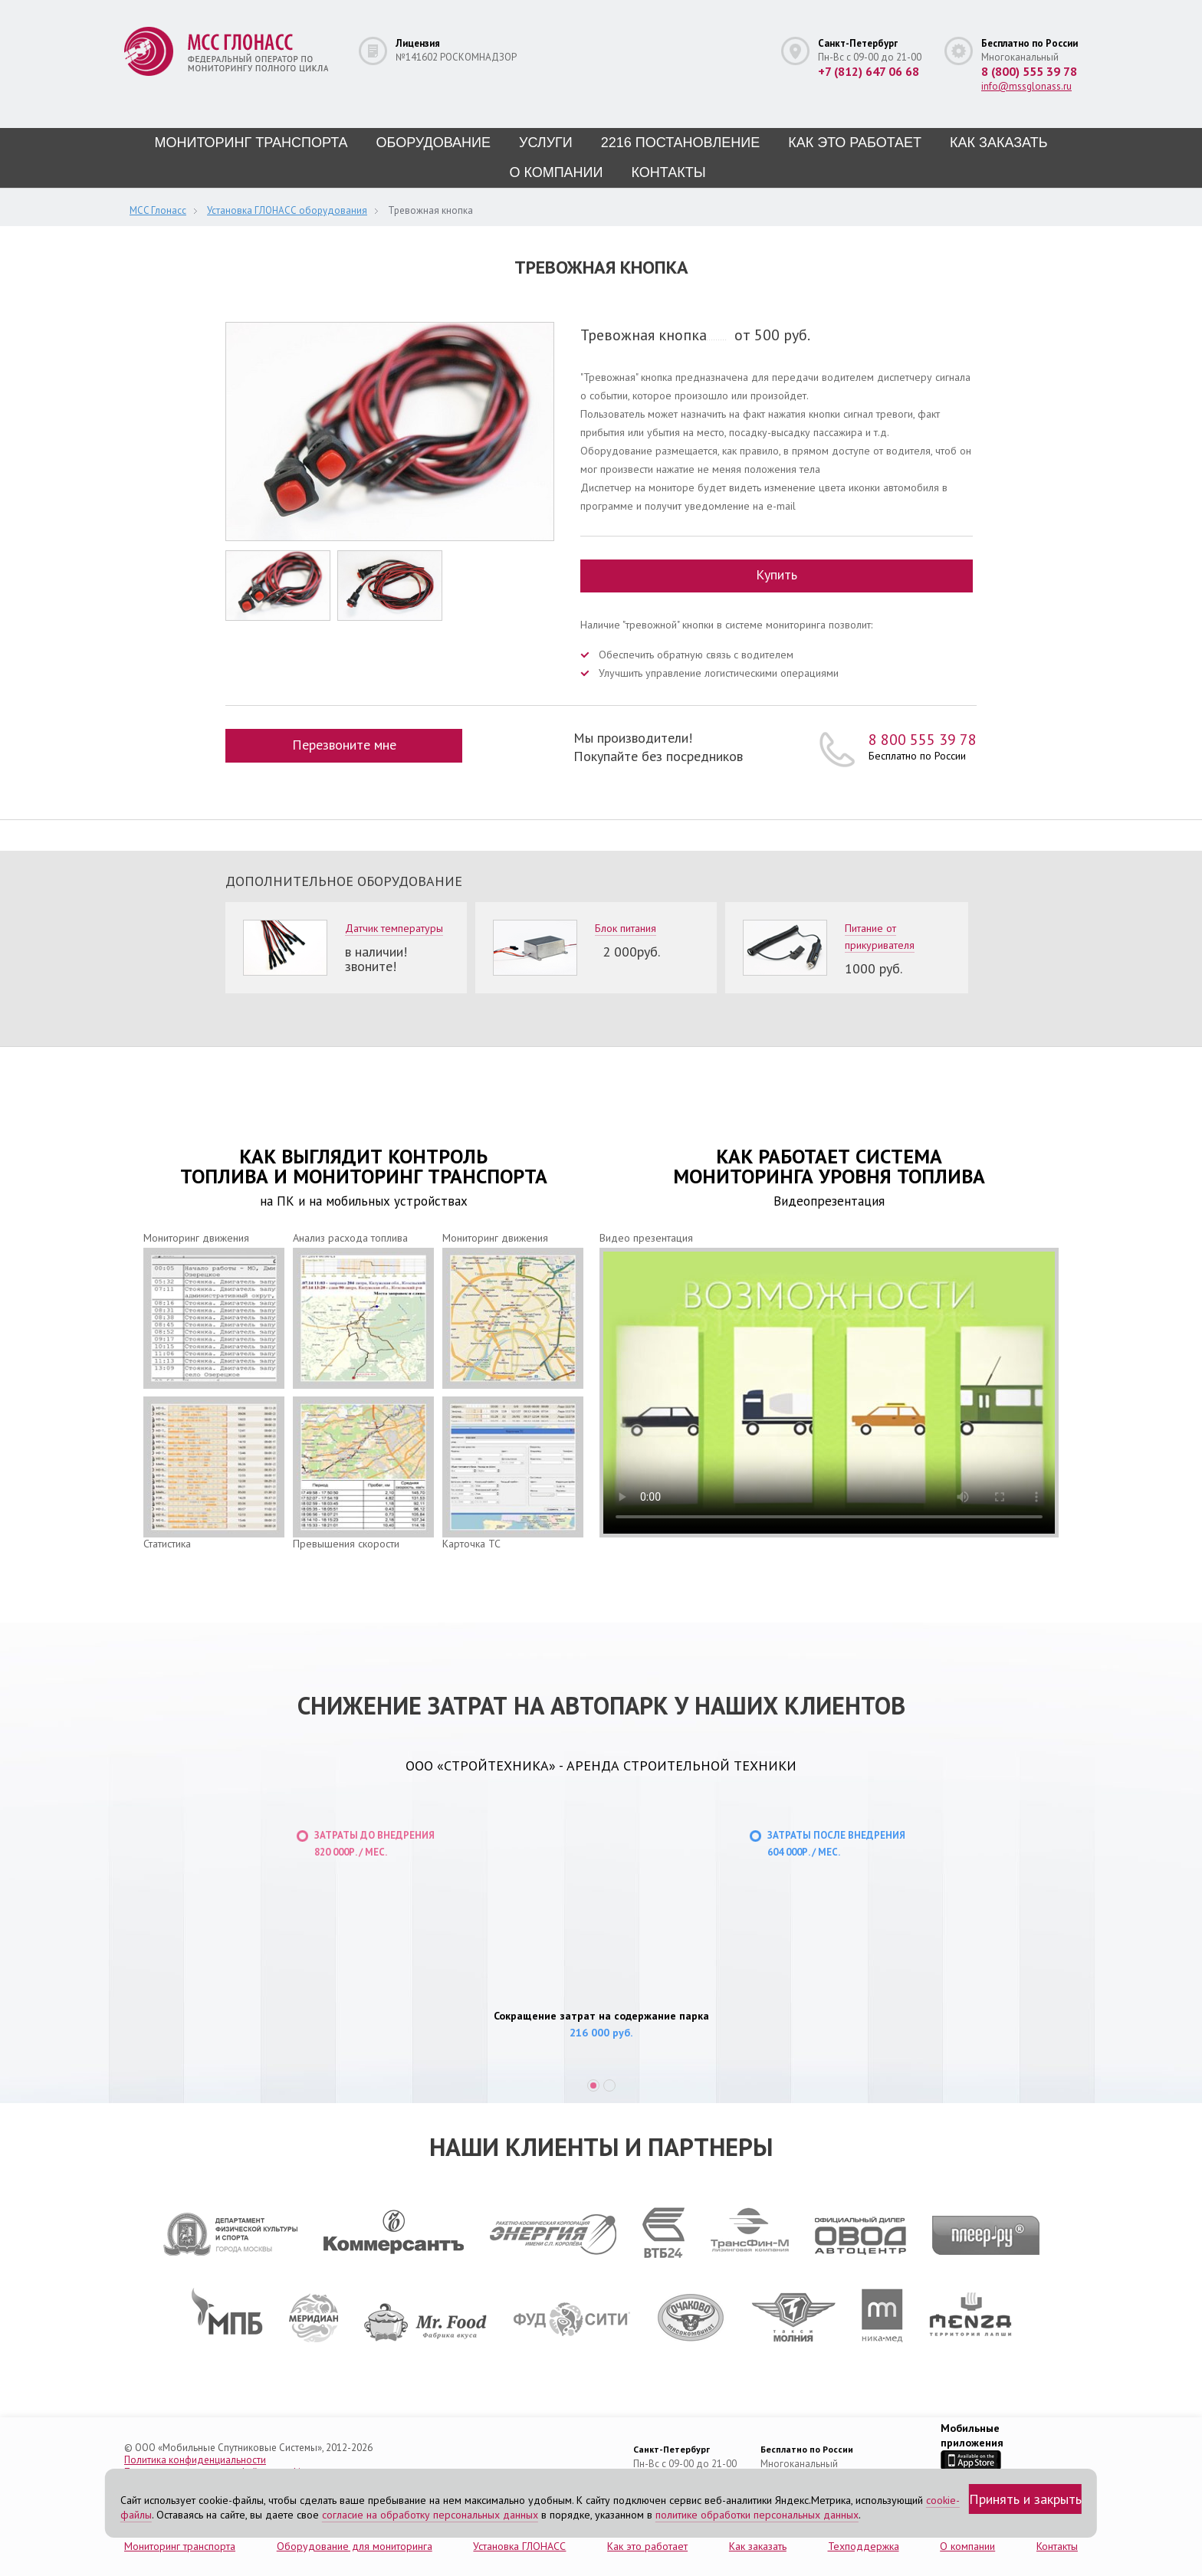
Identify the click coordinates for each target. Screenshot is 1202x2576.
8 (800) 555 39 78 (1029, 71)
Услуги (546, 142)
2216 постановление (680, 142)
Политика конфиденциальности (195, 2457)
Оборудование (433, 142)
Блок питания (625, 926)
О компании (556, 172)
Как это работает (854, 142)
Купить (776, 574)
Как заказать (998, 142)
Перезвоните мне (346, 742)
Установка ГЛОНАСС (519, 2544)
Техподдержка (863, 2544)
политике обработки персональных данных (757, 2515)
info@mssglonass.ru (1026, 86)
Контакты (669, 172)
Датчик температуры (394, 926)
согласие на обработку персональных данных (430, 2515)
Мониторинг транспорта (250, 142)
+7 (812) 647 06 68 (868, 71)
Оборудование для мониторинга (354, 2544)
